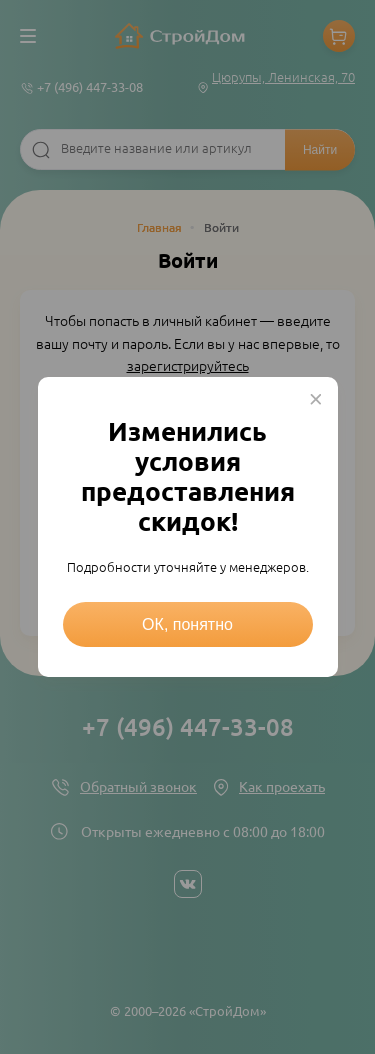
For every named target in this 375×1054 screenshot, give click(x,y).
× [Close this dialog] (316, 399)
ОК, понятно (187, 624)
